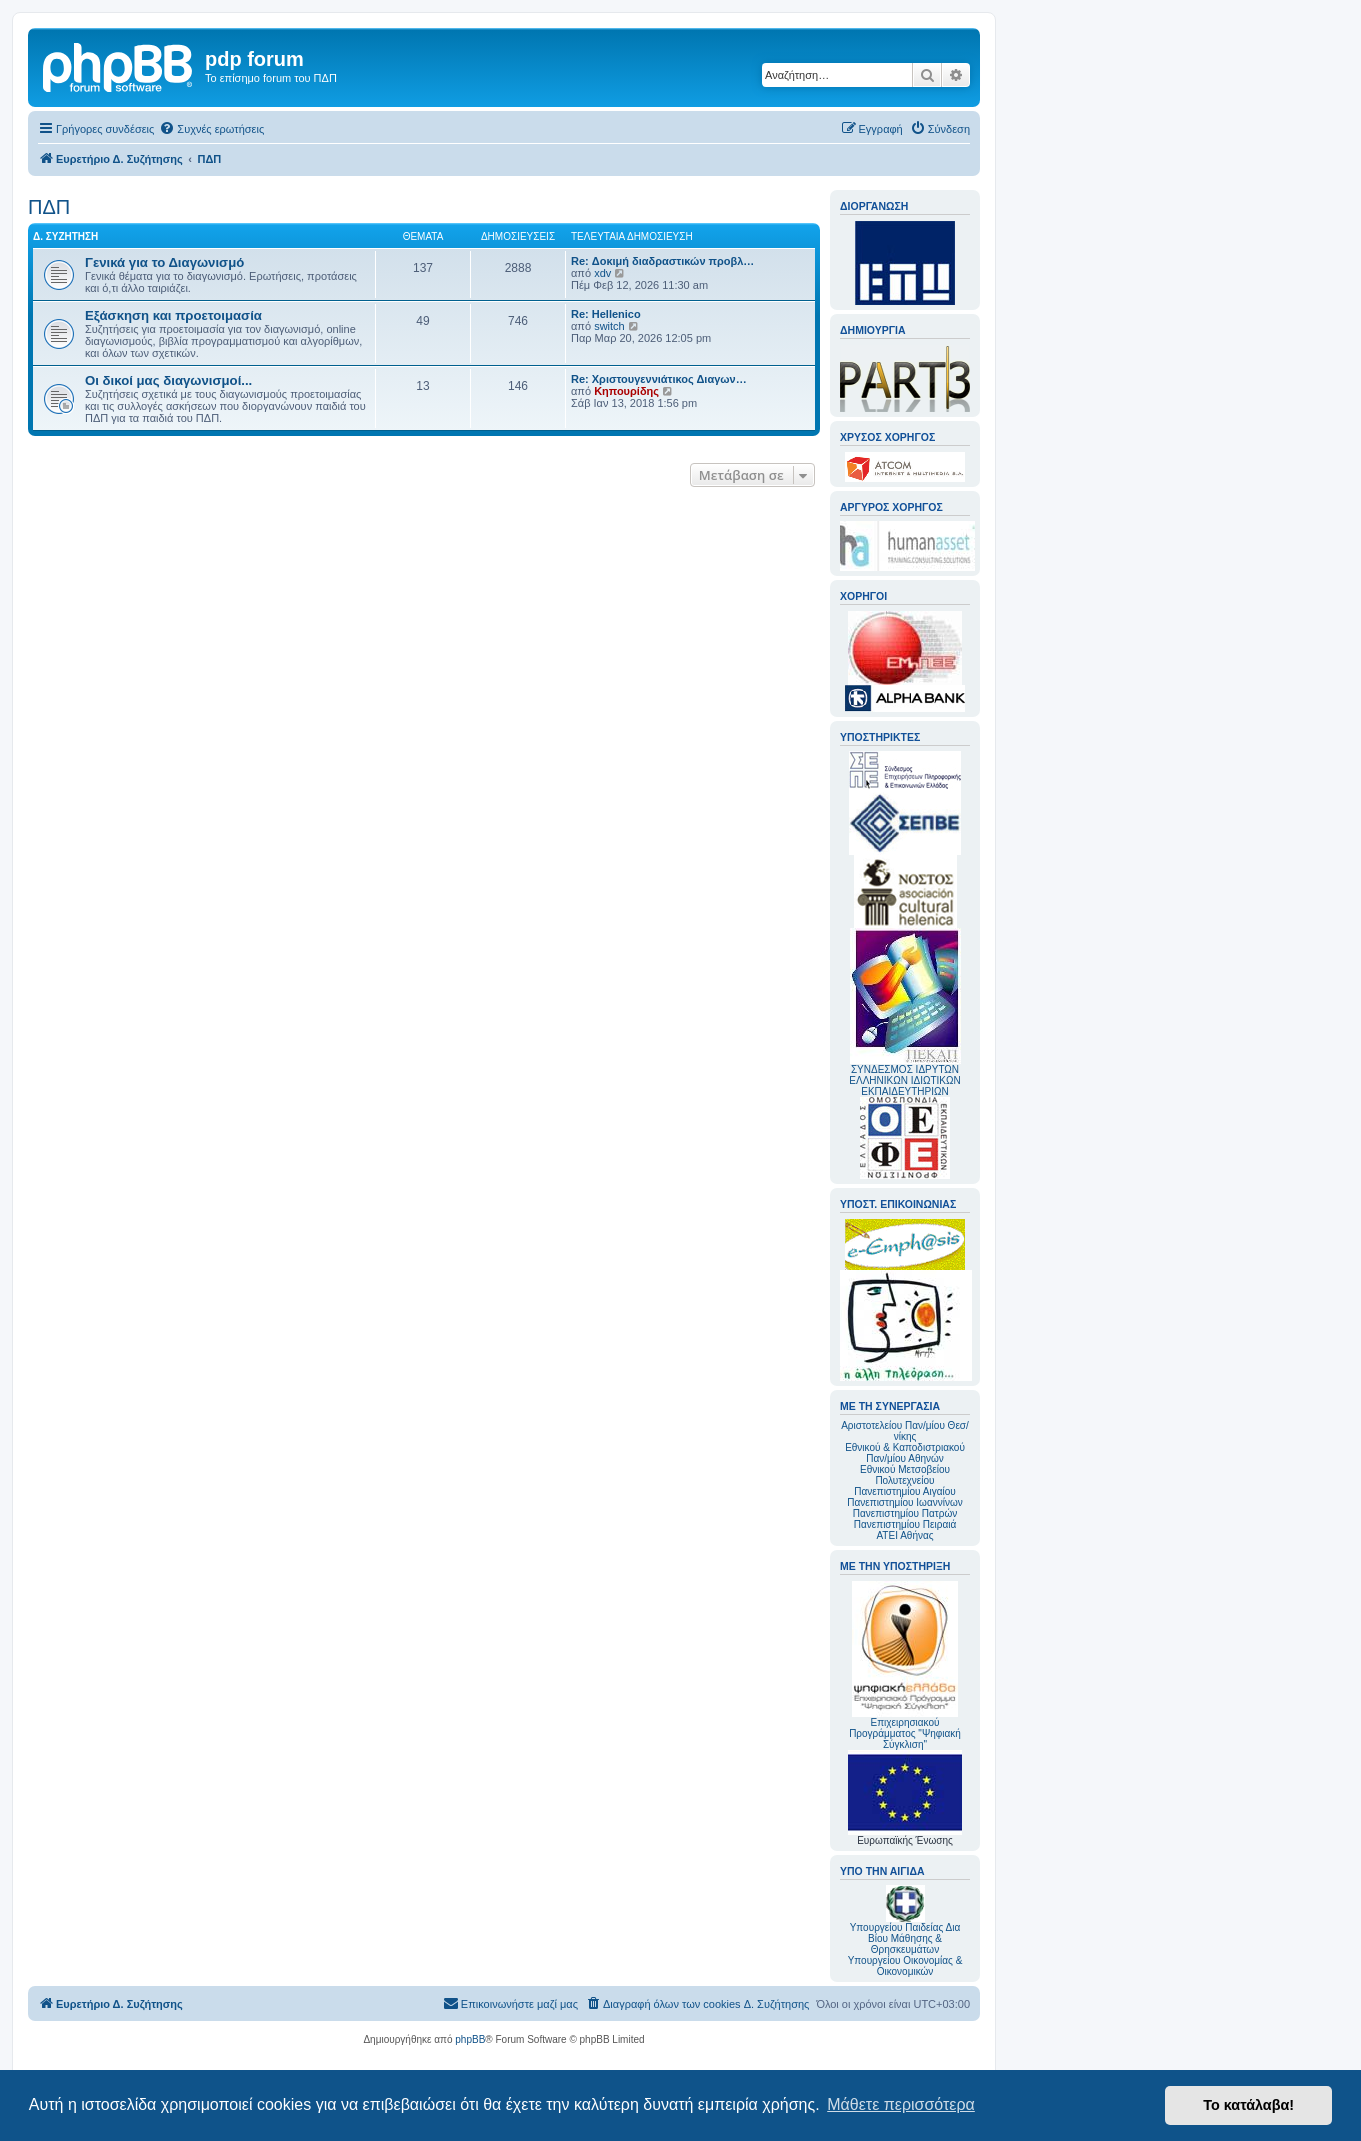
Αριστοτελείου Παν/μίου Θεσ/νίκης (905, 1431)
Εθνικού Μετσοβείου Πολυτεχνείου (905, 1475)
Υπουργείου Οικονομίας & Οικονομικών (905, 1966)
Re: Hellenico (606, 314)
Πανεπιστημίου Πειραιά (905, 1524)
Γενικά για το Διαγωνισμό (164, 262)
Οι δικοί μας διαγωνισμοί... (168, 380)
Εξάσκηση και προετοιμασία (173, 315)
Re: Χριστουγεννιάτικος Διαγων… (659, 379)
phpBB (470, 2039)
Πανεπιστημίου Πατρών (905, 1513)
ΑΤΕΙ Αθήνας (904, 1535)
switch (609, 326)
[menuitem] (211, 129)
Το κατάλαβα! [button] (1248, 2105)
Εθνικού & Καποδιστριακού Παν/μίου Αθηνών (905, 1453)
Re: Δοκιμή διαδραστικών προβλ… (662, 261)
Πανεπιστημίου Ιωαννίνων (904, 1502)
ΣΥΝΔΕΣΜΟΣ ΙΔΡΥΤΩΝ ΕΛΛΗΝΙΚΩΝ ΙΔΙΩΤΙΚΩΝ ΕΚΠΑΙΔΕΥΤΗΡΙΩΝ (904, 1080)
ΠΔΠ (49, 207)
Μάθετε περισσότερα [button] (901, 2104)
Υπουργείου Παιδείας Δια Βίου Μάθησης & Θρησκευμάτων (905, 1938)
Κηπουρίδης (626, 391)
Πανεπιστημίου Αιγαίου (904, 1491)
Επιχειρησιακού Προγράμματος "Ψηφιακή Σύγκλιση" (905, 1665)
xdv (602, 273)
